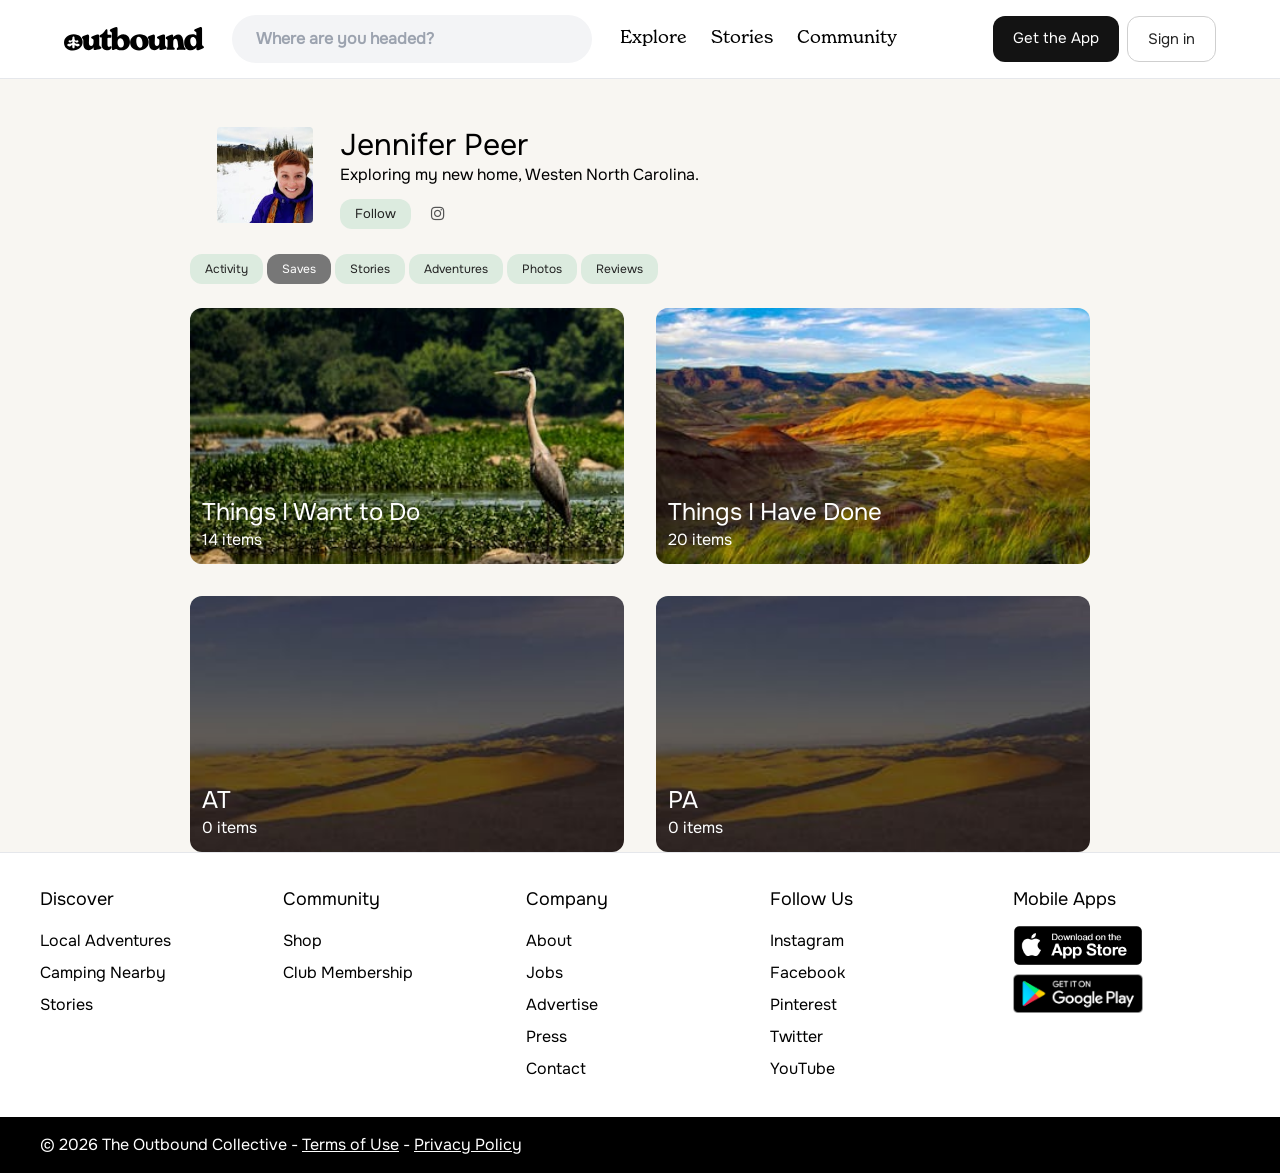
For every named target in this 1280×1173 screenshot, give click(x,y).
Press (546, 1036)
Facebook (807, 972)
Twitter (796, 1036)
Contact (556, 1068)
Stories (742, 38)
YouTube (802, 1068)
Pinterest (803, 1004)
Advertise (562, 1004)
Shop (302, 940)
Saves (299, 269)
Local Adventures (105, 940)
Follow (375, 213)
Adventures (456, 269)
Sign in (1171, 39)
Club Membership (348, 972)
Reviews (619, 269)
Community (847, 38)
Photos (542, 269)
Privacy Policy (468, 1144)
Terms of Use (350, 1144)
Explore (653, 38)
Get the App (1056, 38)
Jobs (544, 972)
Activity (226, 269)
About (549, 940)
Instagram (807, 940)
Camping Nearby (103, 972)
